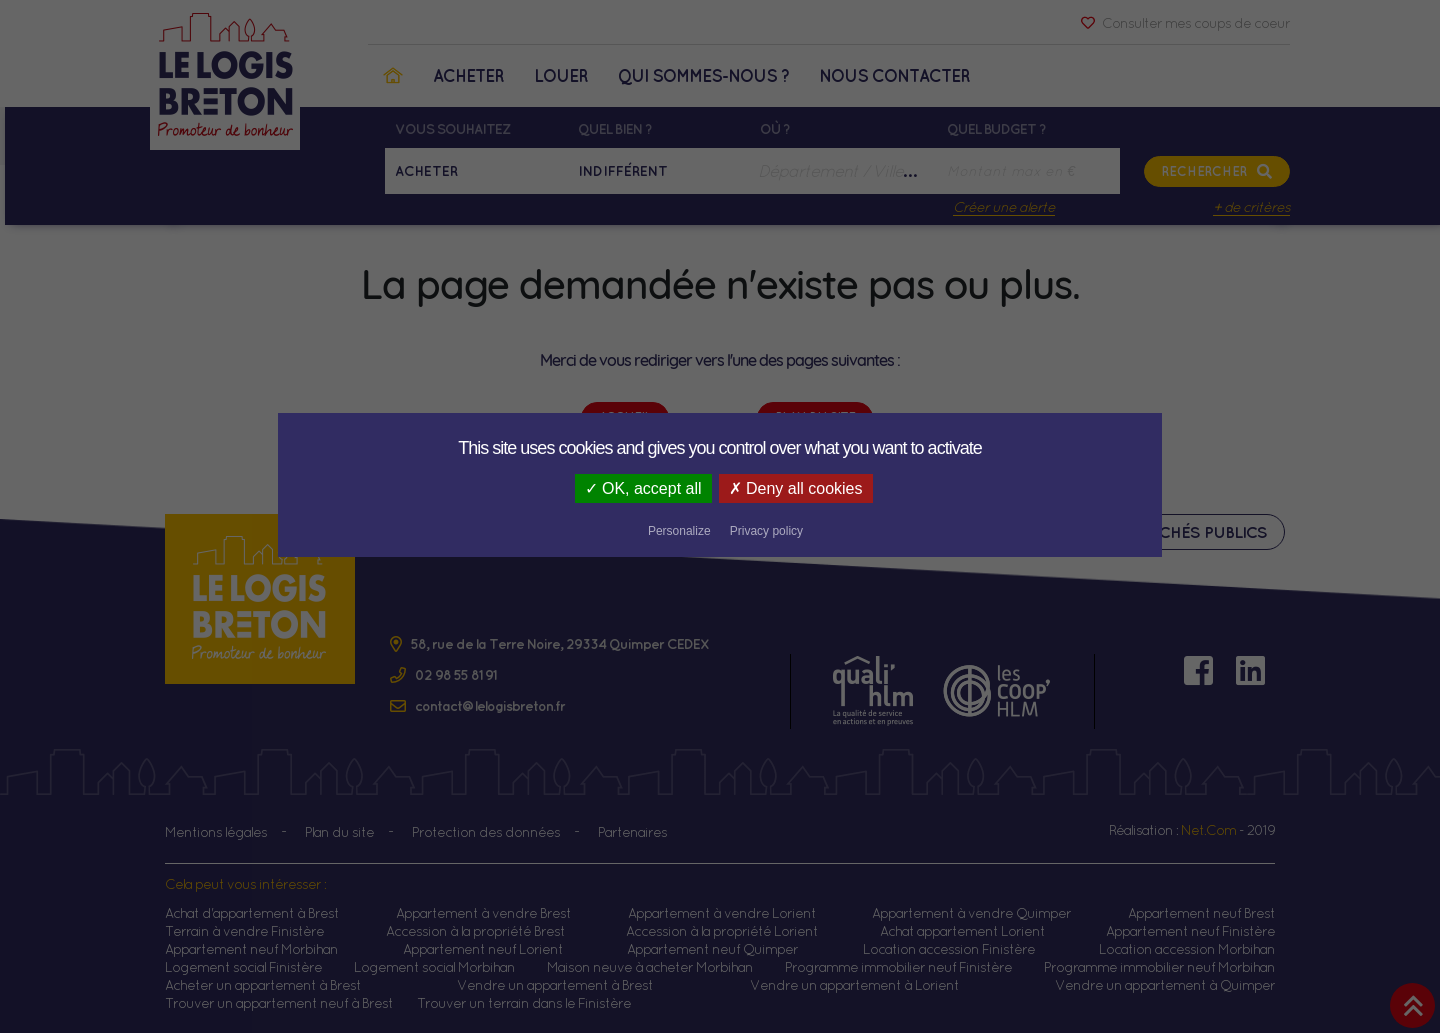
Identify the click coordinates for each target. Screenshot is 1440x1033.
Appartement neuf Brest (1201, 913)
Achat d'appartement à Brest (252, 913)
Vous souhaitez (452, 129)
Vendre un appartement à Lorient (854, 985)
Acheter (468, 75)
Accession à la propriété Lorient (722, 931)
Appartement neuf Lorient (483, 949)
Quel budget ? (996, 129)
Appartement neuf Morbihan (251, 949)
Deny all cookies (706, 488)
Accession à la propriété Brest (475, 931)
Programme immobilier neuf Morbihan (1159, 967)
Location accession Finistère (949, 949)
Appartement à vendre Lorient (722, 913)
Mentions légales (216, 832)
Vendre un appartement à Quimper (1165, 985)
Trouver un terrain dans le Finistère (524, 1003)
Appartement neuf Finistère (1190, 931)
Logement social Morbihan (434, 967)
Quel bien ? (615, 129)
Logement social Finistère (243, 967)
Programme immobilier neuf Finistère (898, 967)
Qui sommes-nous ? (703, 75)
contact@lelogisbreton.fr (490, 706)
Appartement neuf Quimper (712, 949)
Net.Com (1208, 830)
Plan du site (339, 832)
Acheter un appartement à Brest (263, 985)
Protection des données (486, 832)
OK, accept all (550, 488)
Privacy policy (921, 490)
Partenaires (632, 832)
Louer (561, 75)
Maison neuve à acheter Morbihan (650, 967)
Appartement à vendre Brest (483, 913)
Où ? (775, 129)
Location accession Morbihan (1187, 949)
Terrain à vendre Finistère (244, 931)
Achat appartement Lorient (962, 931)
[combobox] (843, 171)
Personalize (835, 490)
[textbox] (843, 171)
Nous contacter (894, 75)
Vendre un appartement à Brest (555, 985)
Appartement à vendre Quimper (971, 913)
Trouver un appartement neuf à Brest (279, 1003)
